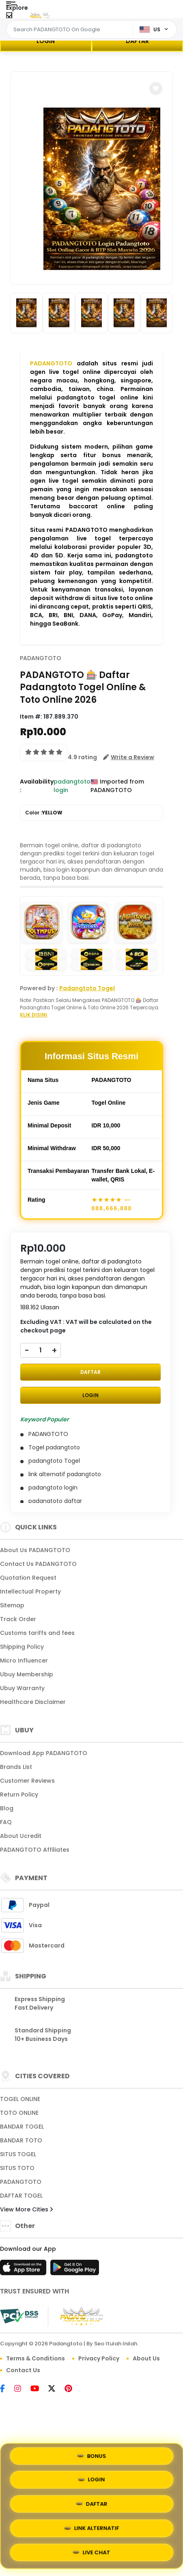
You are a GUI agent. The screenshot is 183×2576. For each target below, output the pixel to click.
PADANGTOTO (51, 363)
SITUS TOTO (17, 2168)
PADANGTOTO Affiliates (34, 1850)
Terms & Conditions (35, 2358)
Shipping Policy (22, 1647)
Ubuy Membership (26, 1674)
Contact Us (23, 2370)
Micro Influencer (24, 1660)
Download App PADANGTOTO (43, 1753)
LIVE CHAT (91, 2553)
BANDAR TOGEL (22, 2127)
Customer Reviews (27, 1781)
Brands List (16, 1767)
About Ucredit (20, 1836)
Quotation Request (28, 1578)
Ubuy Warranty (22, 1688)
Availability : (37, 785)
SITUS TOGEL (18, 2154)
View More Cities (26, 2209)
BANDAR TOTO (21, 2140)
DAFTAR (137, 41)
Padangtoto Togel (87, 988)
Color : (43, 812)
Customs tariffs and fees (37, 1633)
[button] (155, 88)
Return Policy (19, 1794)
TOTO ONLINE (19, 2113)
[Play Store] (74, 2270)
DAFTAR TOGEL (21, 2196)
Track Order (18, 1619)
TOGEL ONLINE (20, 2099)
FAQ (6, 1822)
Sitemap (12, 1605)
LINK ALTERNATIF (91, 2529)
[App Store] (24, 2270)
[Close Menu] (9, 17)
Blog (6, 1808)
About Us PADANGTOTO (35, 1550)
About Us (146, 2358)
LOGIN (46, 41)
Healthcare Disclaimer (33, 1702)
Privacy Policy (98, 2358)
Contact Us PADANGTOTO (38, 1564)
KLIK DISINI (33, 1014)
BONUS (91, 2457)
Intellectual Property (30, 1591)
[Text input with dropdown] (71, 29)
